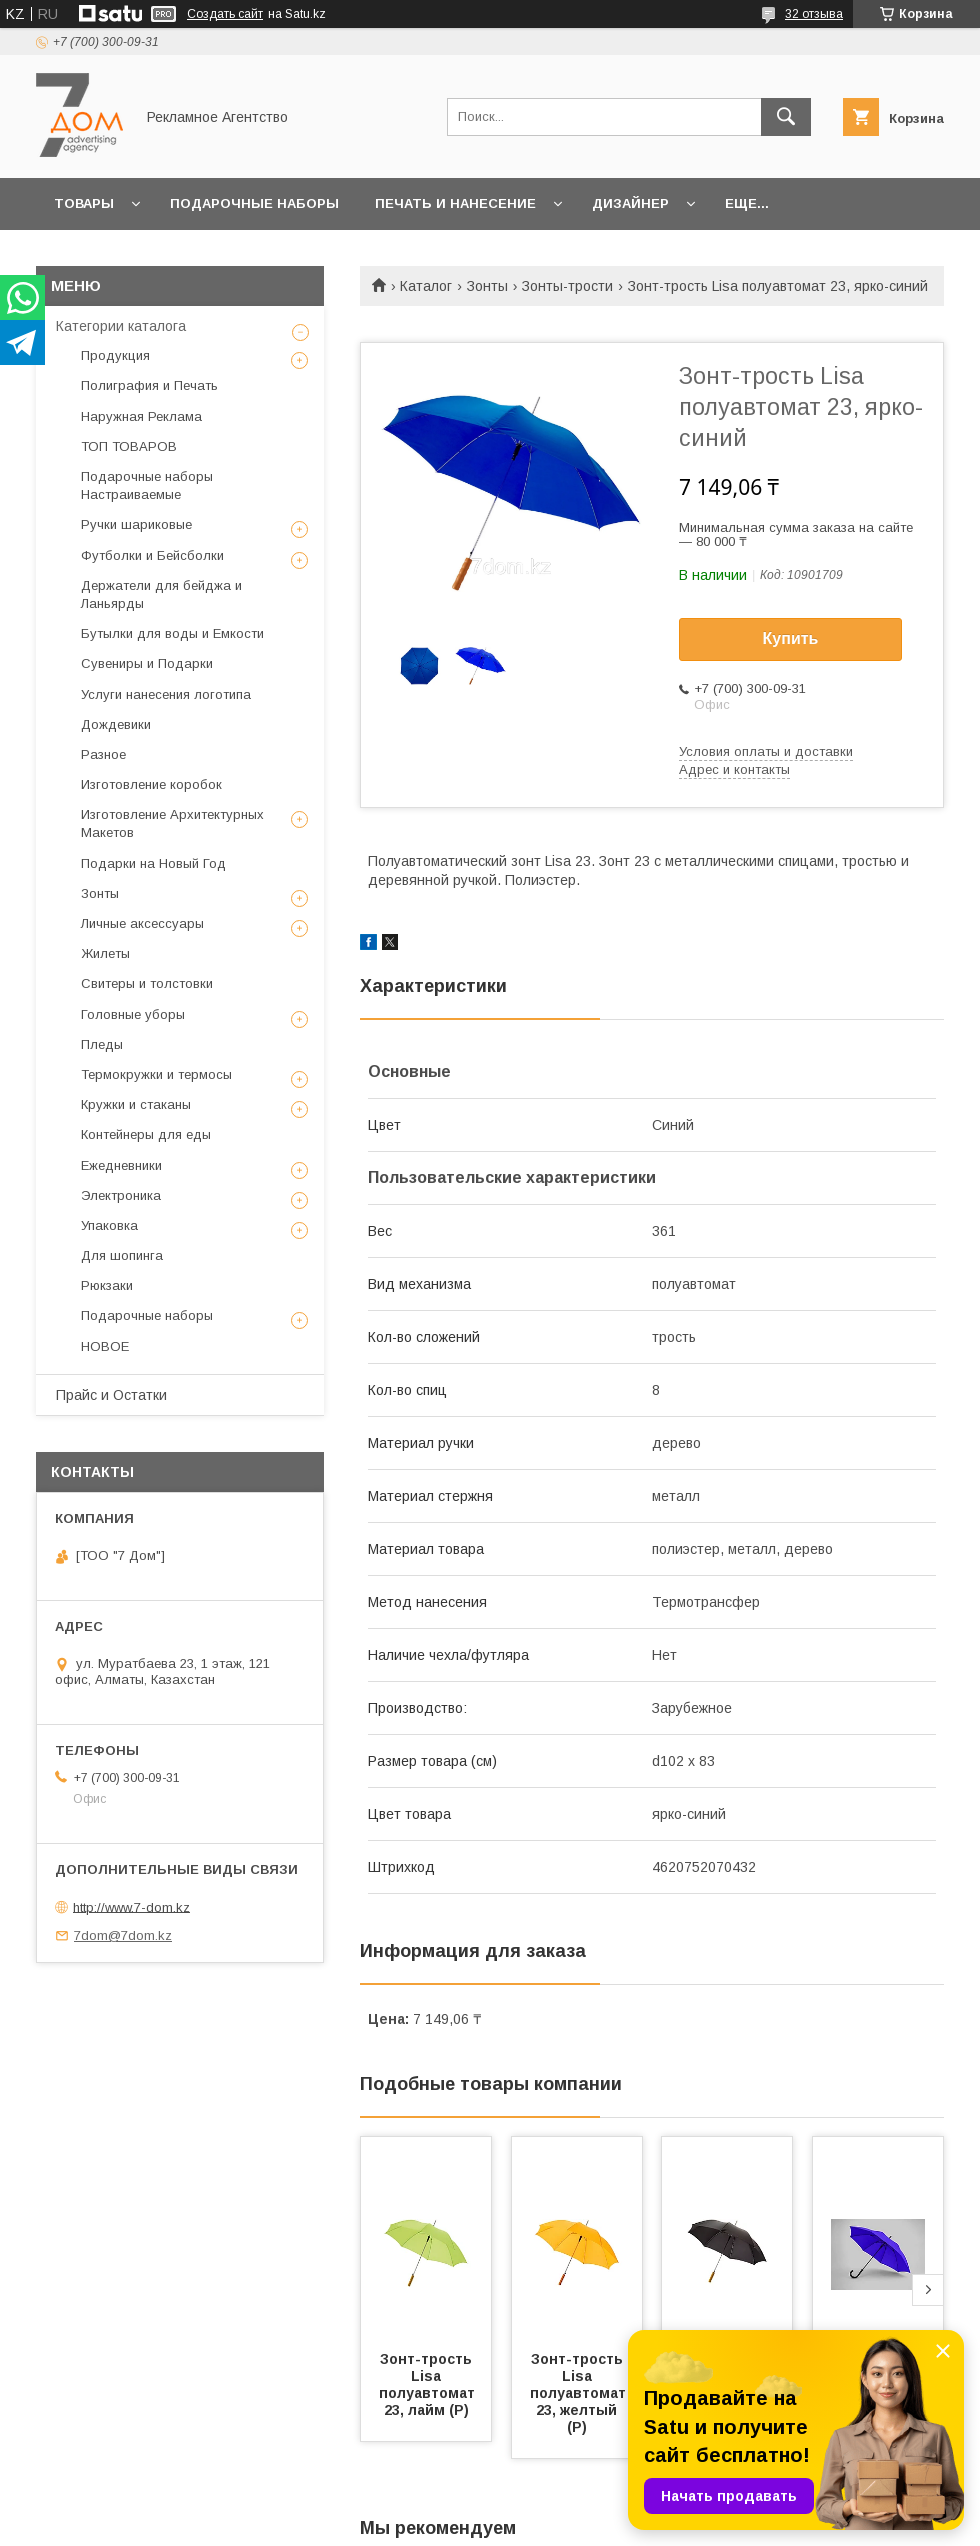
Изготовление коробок (151, 784)
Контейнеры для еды (146, 1134)
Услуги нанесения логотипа (166, 694)
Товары (84, 203)
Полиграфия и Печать (149, 385)
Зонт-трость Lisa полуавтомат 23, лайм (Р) (429, 2384)
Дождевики (116, 724)
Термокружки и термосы (156, 1074)
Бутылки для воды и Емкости (172, 633)
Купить (791, 638)
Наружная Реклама (141, 416)
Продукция (115, 355)
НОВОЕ (105, 1346)
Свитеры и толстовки (147, 983)
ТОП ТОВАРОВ (129, 446)
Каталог (426, 286)
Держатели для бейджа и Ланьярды (161, 594)
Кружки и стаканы (136, 1104)
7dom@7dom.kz (123, 1935)
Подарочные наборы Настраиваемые (147, 485)
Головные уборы (133, 1014)
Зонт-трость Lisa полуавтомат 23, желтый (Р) (580, 2393)
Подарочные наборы (254, 203)
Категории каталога (121, 326)
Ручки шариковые (136, 524)
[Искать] (786, 117)
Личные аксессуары (142, 923)
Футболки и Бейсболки (152, 555)
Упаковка (109, 1225)
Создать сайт (225, 14)
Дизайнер (630, 203)
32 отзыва (814, 14)
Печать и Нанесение (455, 203)
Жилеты (105, 953)
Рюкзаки (107, 1285)
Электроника (121, 1195)
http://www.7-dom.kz (131, 1906)
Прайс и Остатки (111, 1395)
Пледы (102, 1044)
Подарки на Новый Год (153, 863)
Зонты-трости (567, 286)
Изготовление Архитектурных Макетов (172, 823)
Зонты (487, 286)
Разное (103, 754)
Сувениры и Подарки (147, 663)
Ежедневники (121, 1165)
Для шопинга (122, 1255)
